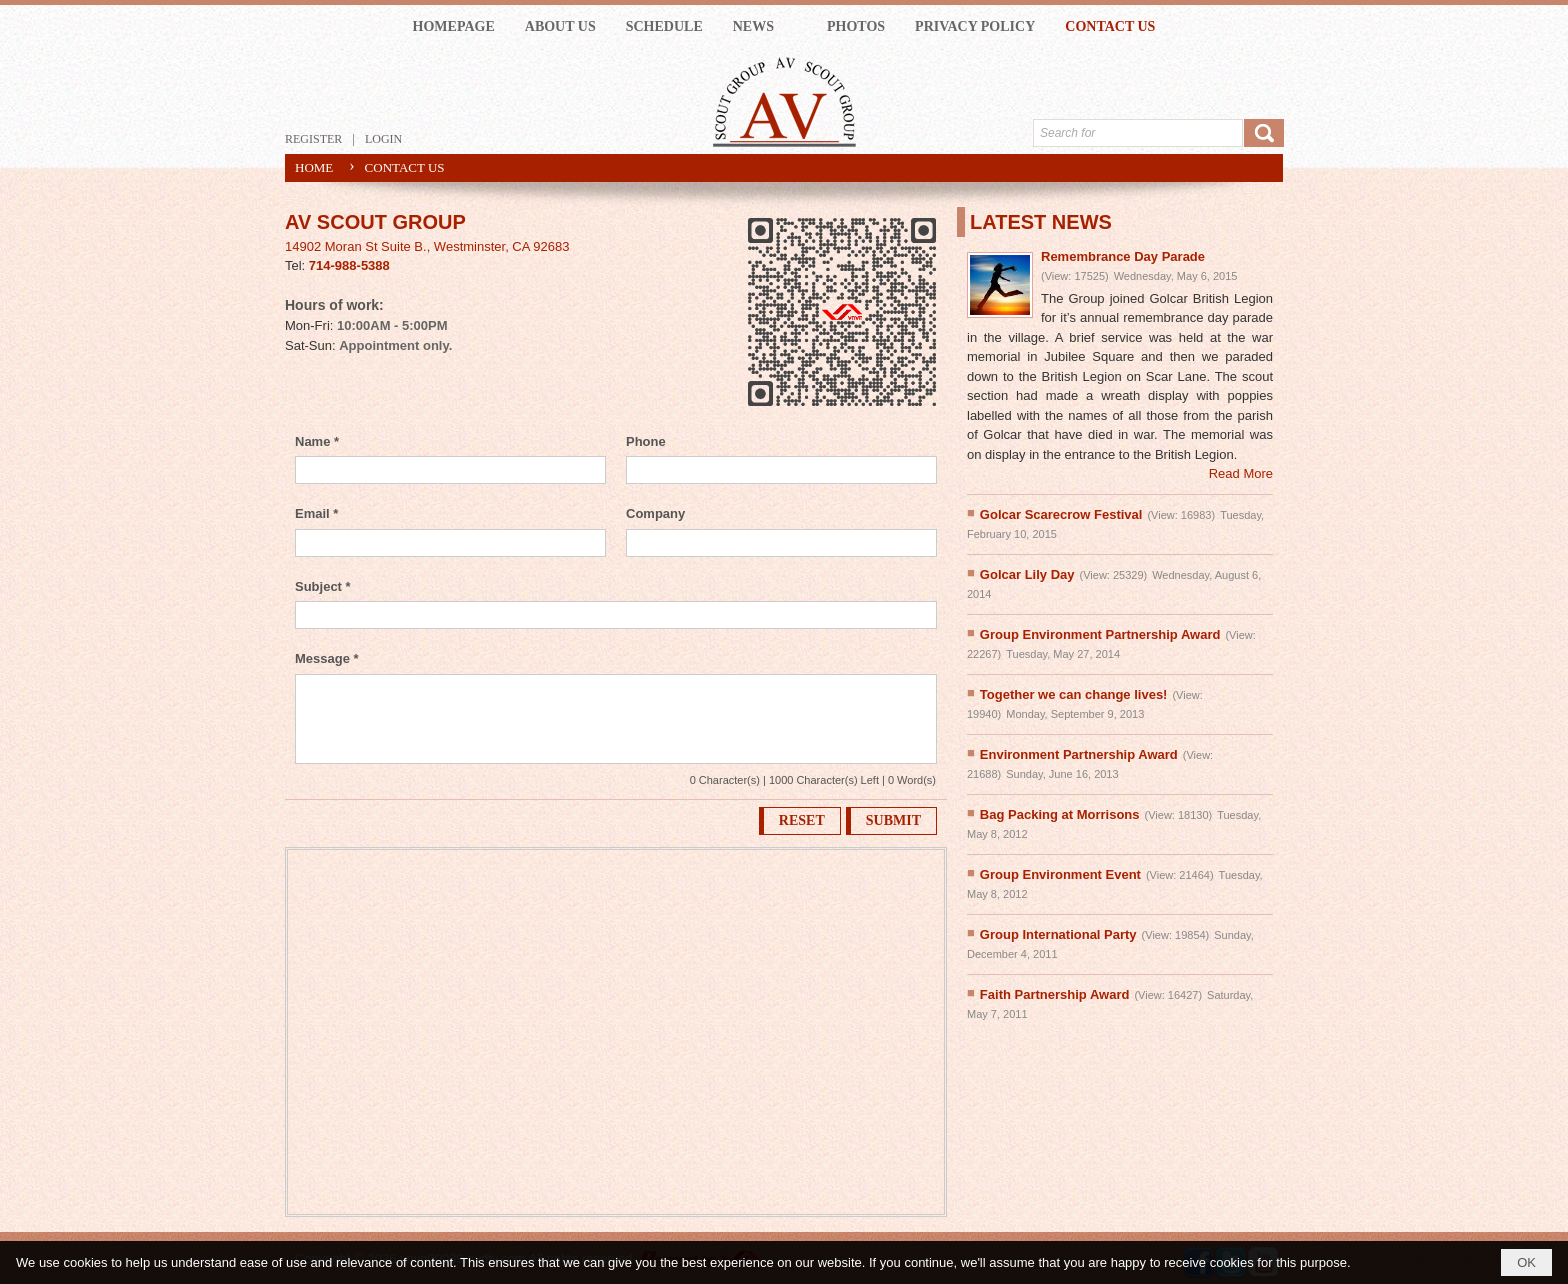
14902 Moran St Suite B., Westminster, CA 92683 (427, 246)
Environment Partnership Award (1079, 754)
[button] (765, 27)
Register (313, 139)
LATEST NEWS (1041, 222)
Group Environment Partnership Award (1100, 634)
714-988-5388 (349, 265)
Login (383, 139)
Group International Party (1058, 934)
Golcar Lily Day (1027, 574)
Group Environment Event (1060, 874)
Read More (1241, 473)
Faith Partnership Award (1055, 994)
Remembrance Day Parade (1123, 256)
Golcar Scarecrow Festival (1061, 514)
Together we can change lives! (1074, 694)
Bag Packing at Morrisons (1060, 814)
